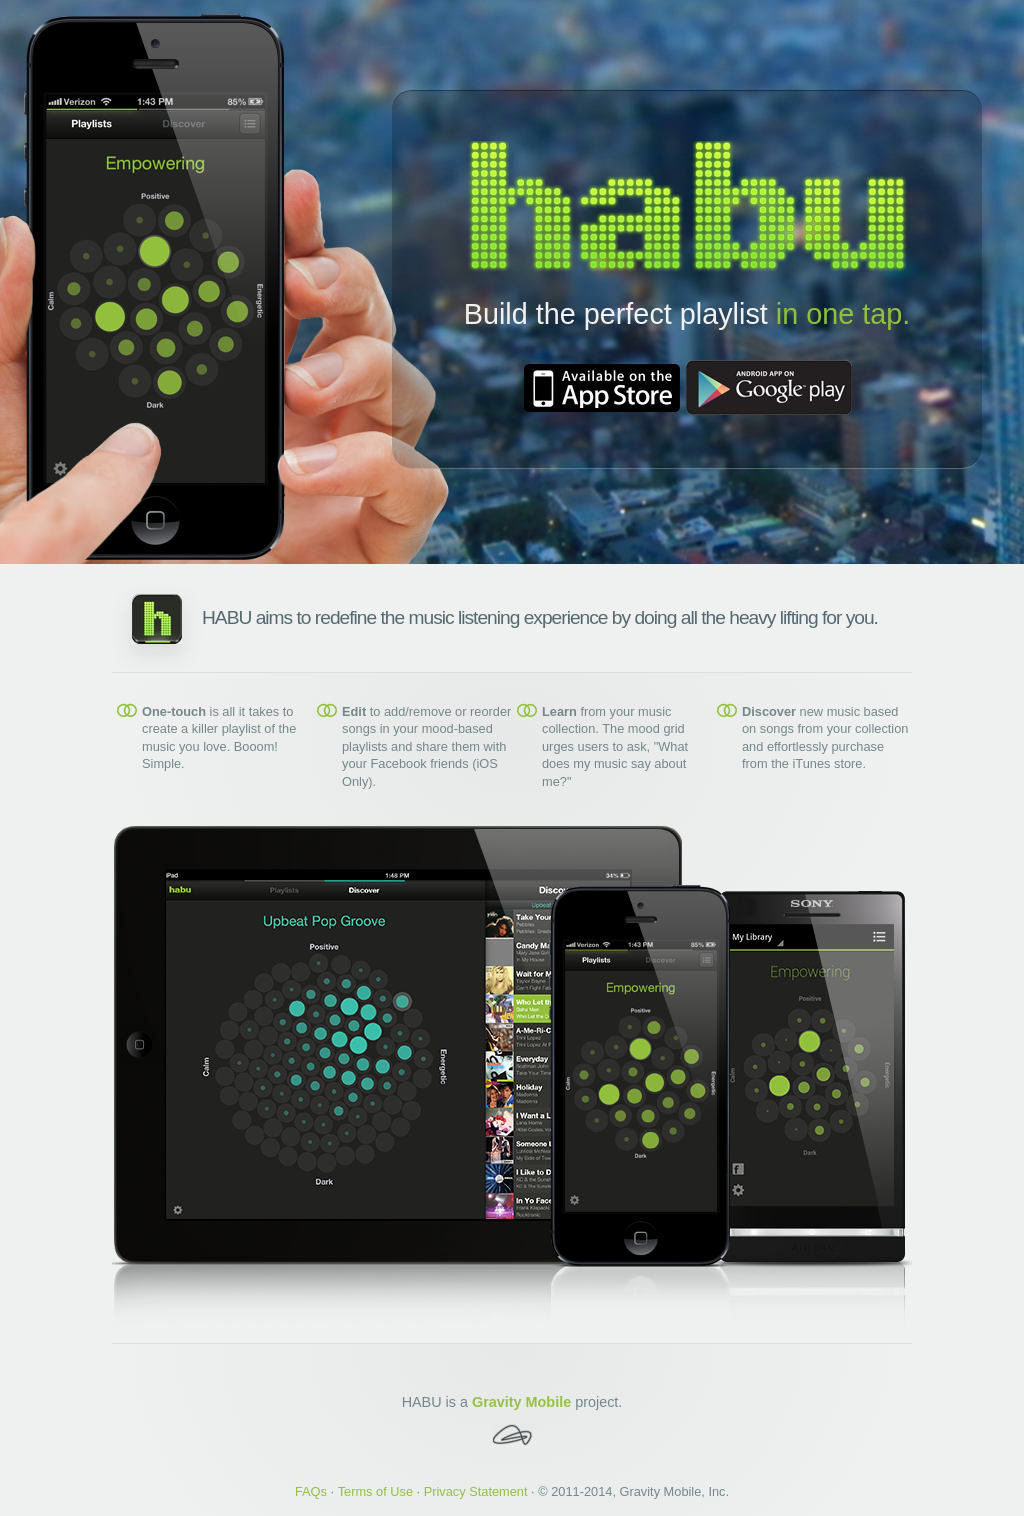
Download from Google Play (769, 388)
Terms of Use (375, 1491)
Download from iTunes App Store (602, 388)
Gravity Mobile (521, 1402)
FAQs (311, 1491)
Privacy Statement (476, 1491)
